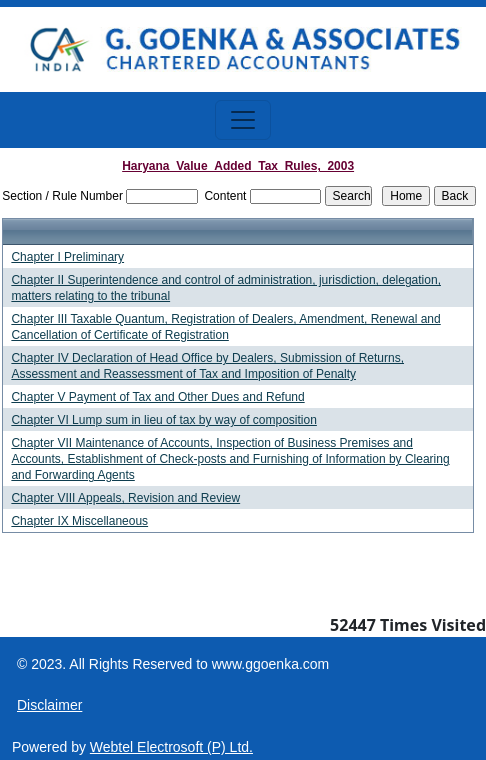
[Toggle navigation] (243, 120)
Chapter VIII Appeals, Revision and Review (125, 498)
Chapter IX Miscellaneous (79, 521)
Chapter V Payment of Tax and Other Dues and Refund (157, 397)
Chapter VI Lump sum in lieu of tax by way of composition (163, 420)
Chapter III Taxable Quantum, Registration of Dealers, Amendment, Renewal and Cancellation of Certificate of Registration (225, 327)
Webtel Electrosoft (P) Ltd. (171, 747)
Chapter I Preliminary (67, 257)
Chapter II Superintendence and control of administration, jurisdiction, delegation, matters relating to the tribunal (226, 288)
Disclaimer (49, 705)
